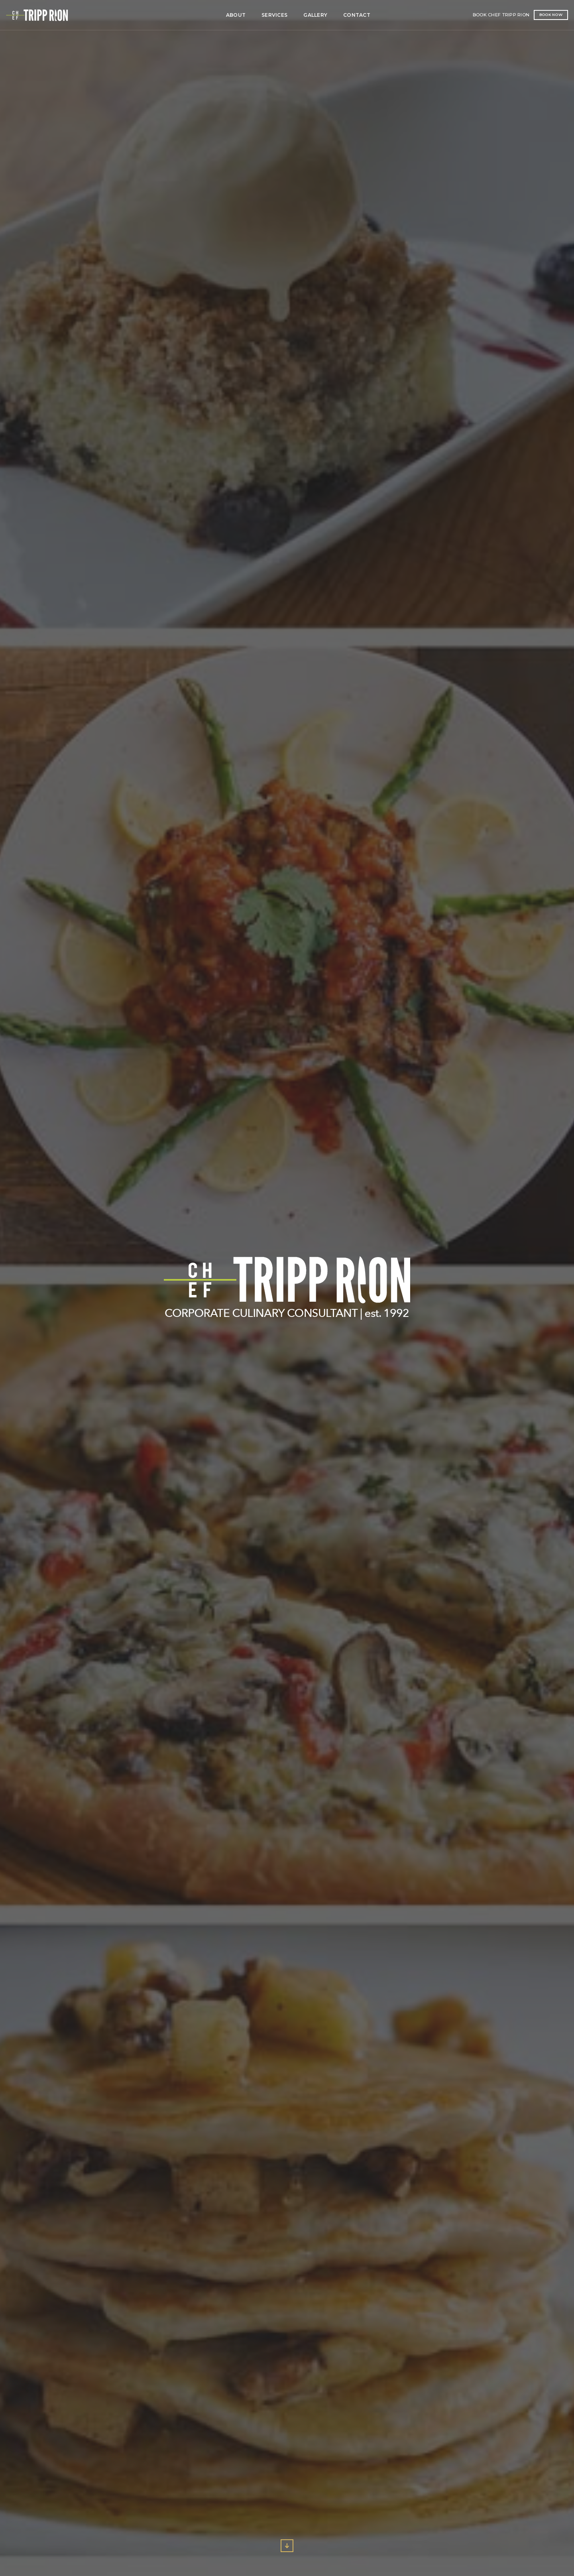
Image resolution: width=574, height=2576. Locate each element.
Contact (276, 15)
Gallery (235, 15)
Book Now (497, 14)
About (155, 15)
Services (194, 15)
